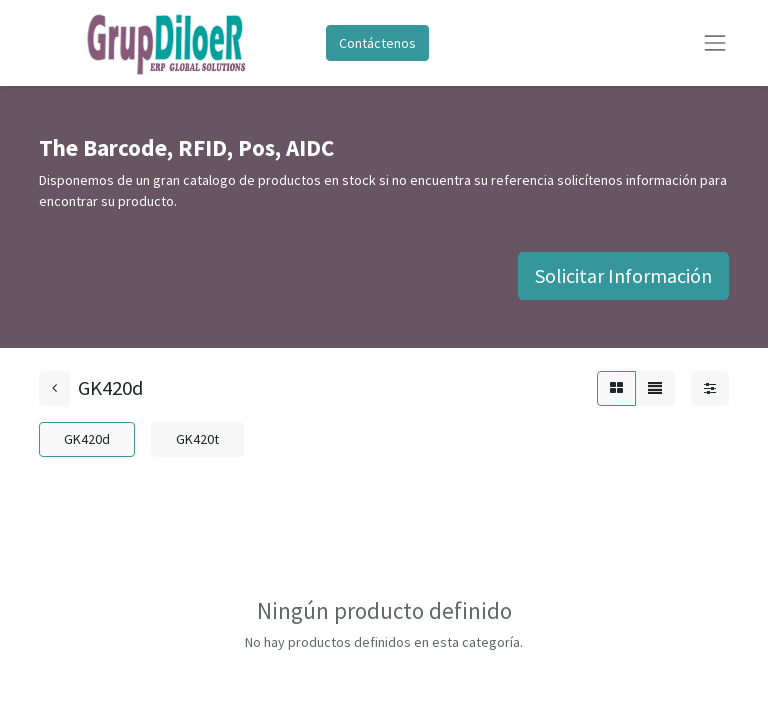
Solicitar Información (623, 275)
